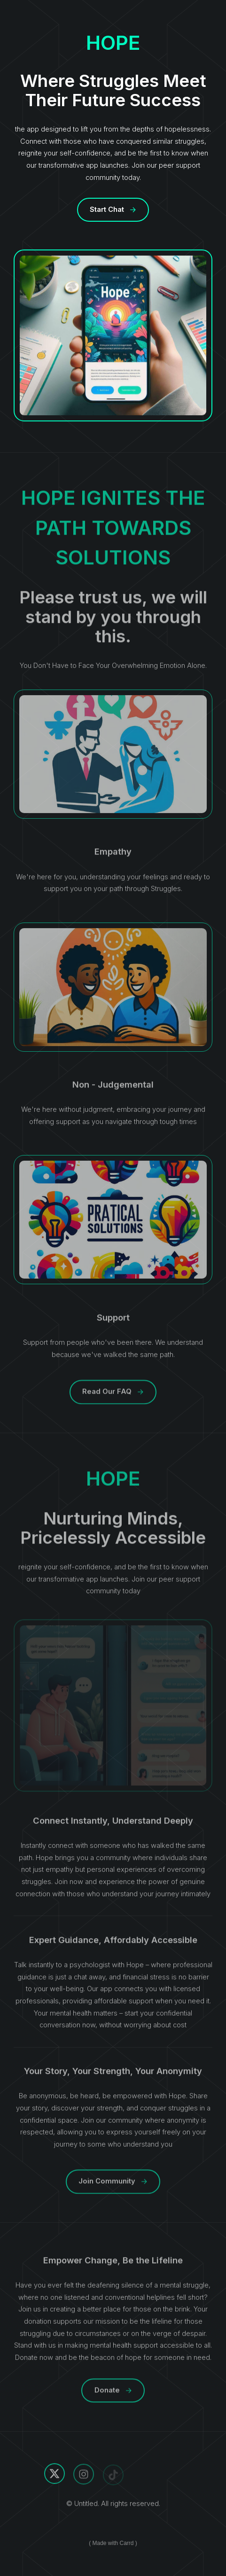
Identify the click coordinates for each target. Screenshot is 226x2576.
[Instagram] (83, 2475)
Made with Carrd (112, 2543)
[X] (54, 2475)
